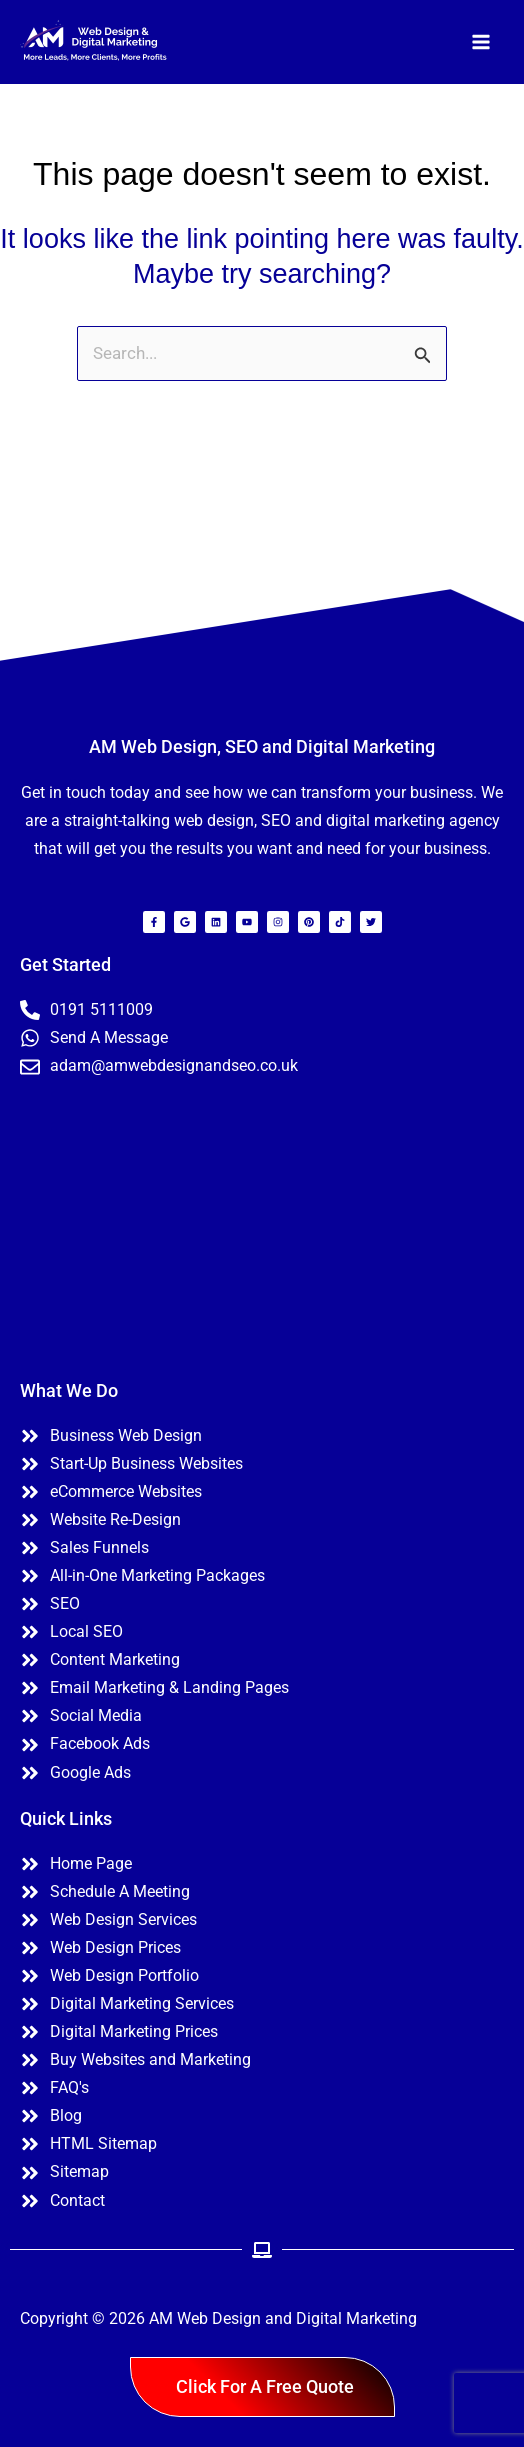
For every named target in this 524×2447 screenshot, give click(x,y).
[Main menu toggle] (482, 42)
